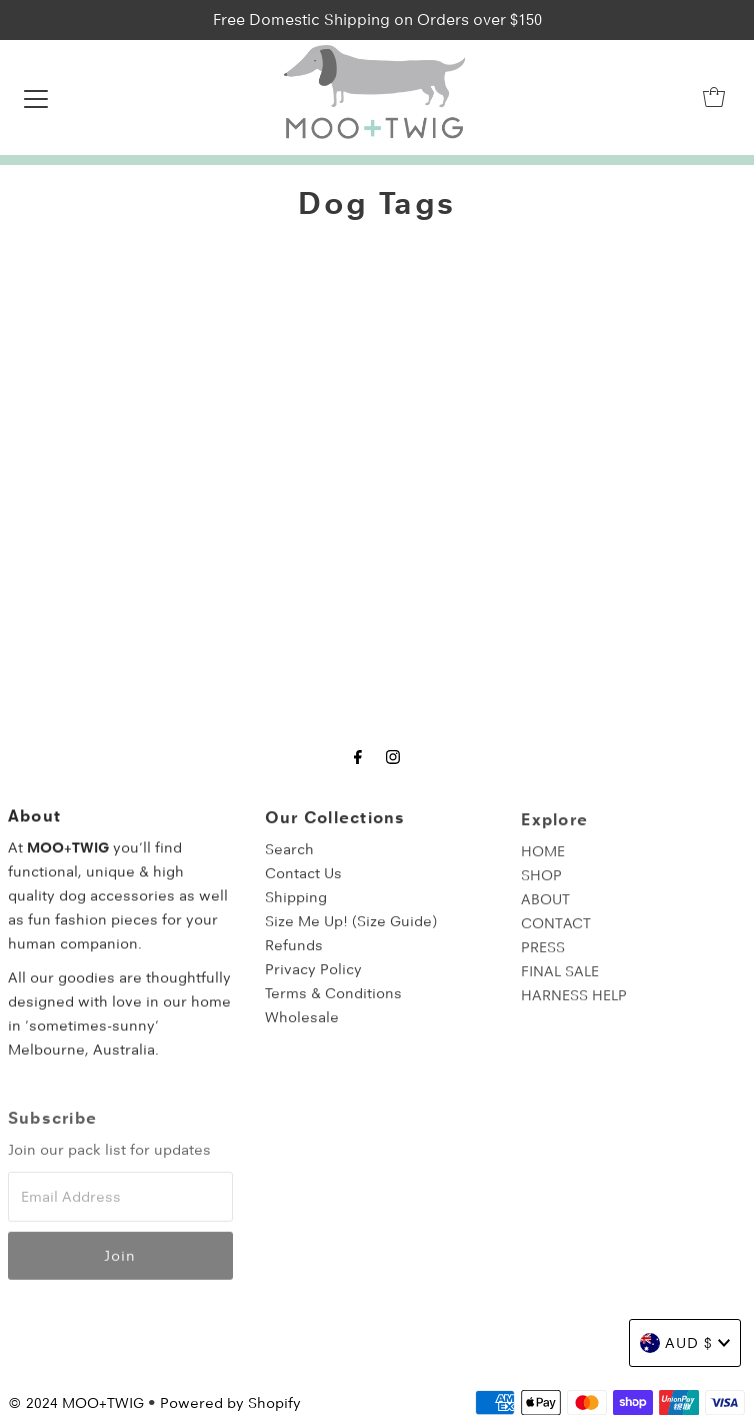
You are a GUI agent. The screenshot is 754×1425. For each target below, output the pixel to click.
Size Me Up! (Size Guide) (351, 932)
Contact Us (303, 884)
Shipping (296, 908)
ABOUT (545, 911)
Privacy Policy (313, 980)
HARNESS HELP (574, 1007)
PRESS (543, 959)
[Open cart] (714, 97)
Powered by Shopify (230, 1403)
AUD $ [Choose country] (685, 1343)
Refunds (294, 956)
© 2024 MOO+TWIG (76, 1403)
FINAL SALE (560, 983)
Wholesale (302, 1028)
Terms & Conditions (333, 1004)
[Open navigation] (36, 97)
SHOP (541, 887)
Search (289, 860)
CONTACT (556, 935)
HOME (543, 863)
